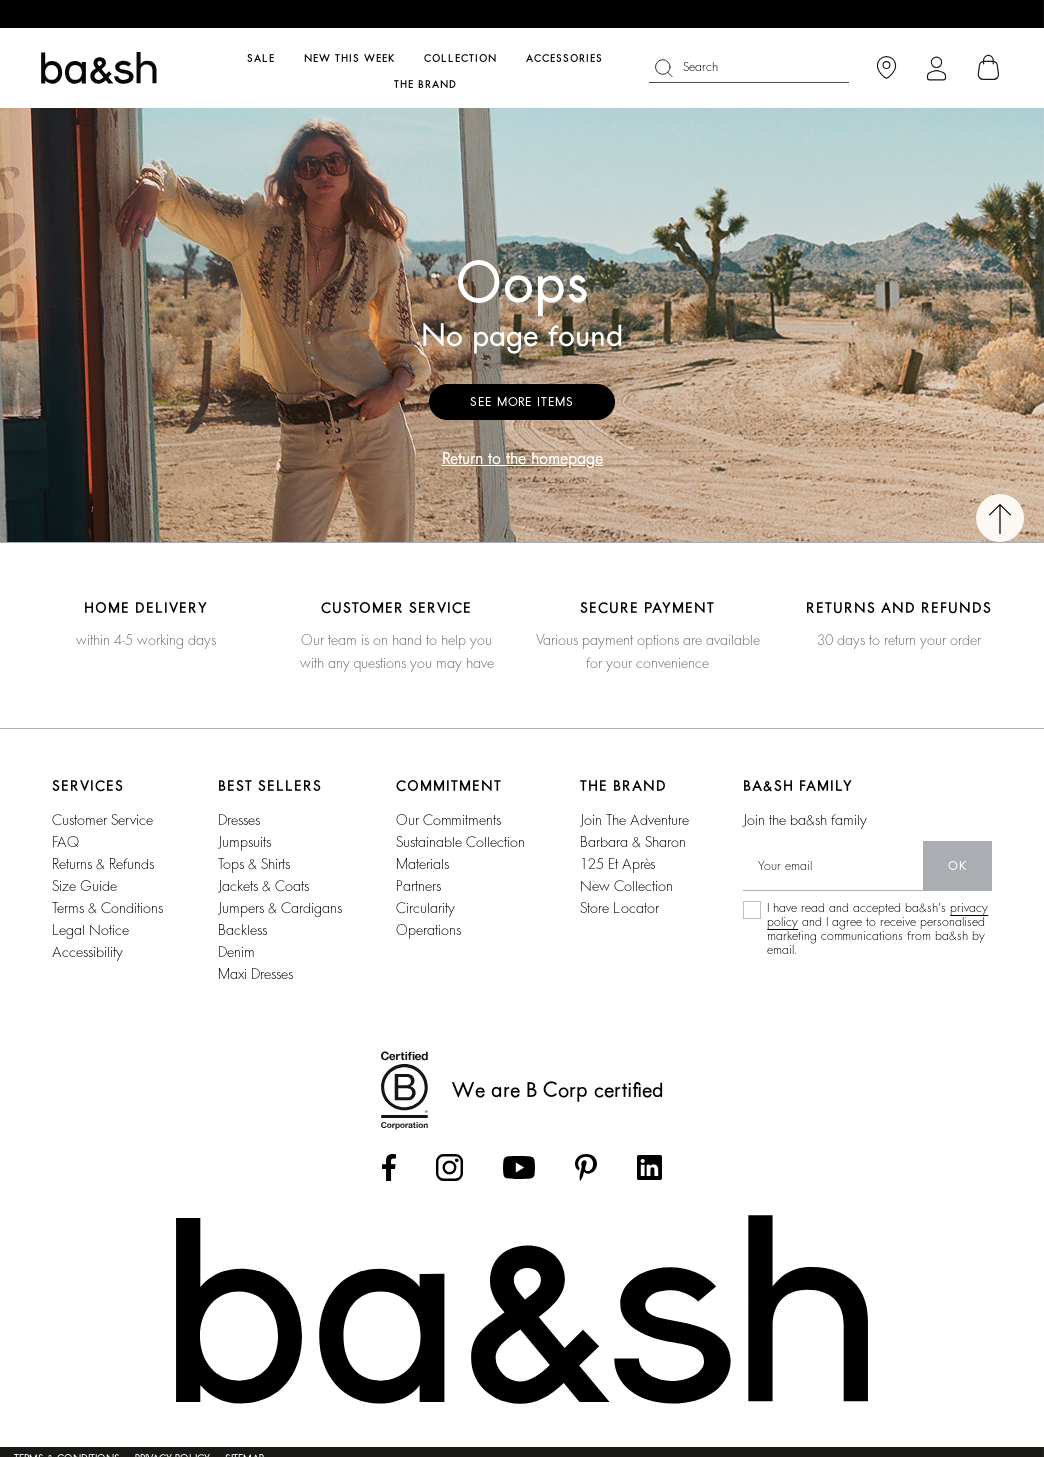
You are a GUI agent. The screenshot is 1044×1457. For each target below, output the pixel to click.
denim (236, 952)
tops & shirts (254, 864)
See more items (522, 402)
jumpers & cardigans (280, 908)
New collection (626, 886)
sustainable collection (460, 842)
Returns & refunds (103, 864)
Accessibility (87, 952)
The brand (425, 85)
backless (242, 930)
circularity (425, 908)
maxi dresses (255, 974)
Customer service (102, 820)
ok (957, 866)
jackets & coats (263, 886)
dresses (239, 820)
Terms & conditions (107, 908)
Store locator (619, 908)
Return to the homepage (522, 459)
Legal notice (90, 930)
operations (428, 930)
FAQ (65, 842)
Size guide (84, 886)
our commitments (448, 820)
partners (418, 886)
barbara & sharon (633, 842)
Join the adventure (634, 820)
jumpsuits (244, 842)
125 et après (617, 864)
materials (422, 864)
